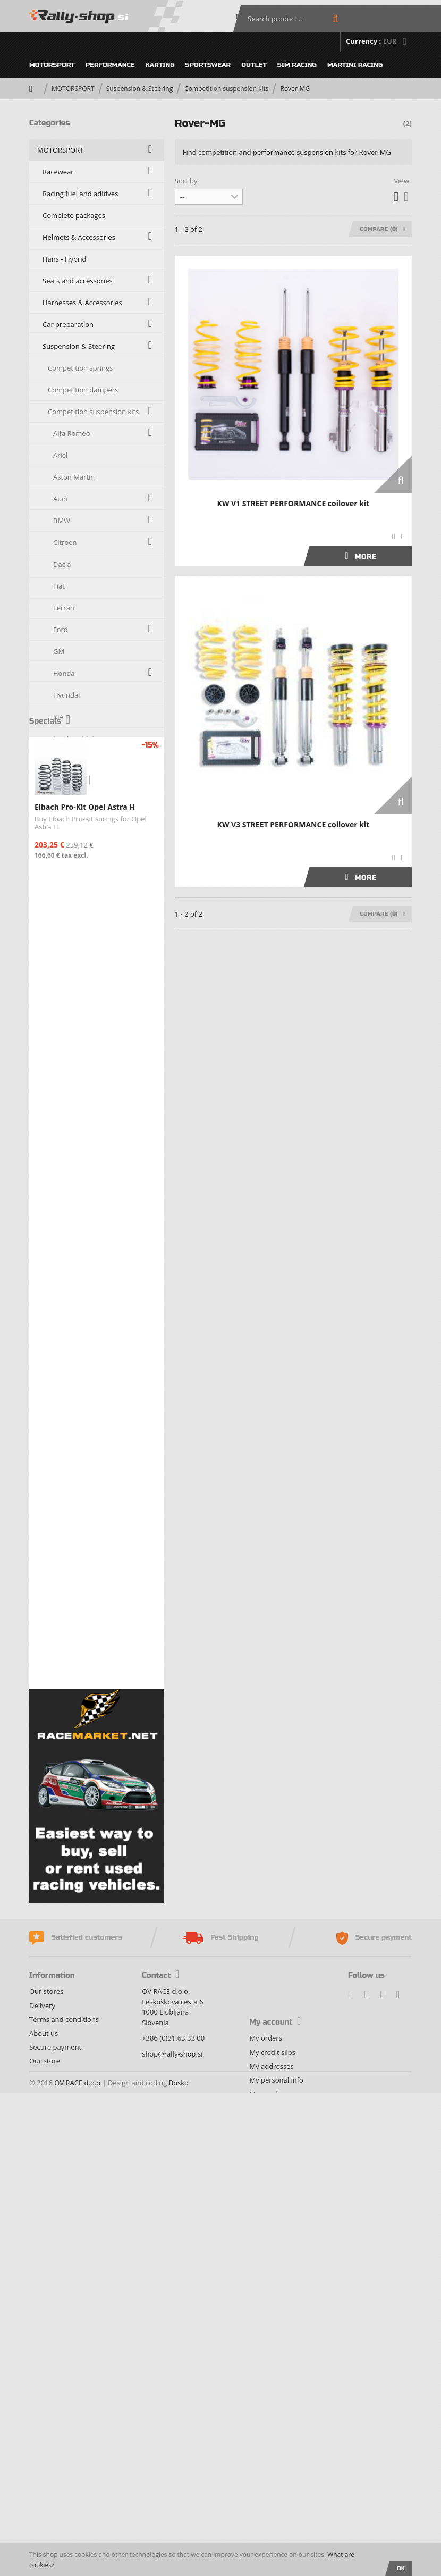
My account (275, 2458)
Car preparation (68, 324)
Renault (65, 1000)
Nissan (64, 913)
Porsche (66, 978)
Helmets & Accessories (79, 237)
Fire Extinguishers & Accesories (92, 1523)
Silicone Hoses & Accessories (88, 1283)
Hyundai (66, 695)
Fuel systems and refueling (85, 1567)
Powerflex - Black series (85, 1261)
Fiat (59, 586)
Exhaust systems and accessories (96, 1545)
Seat (60, 1043)
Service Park (62, 1436)
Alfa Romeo (71, 433)
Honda (64, 673)
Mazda (63, 825)
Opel (61, 934)
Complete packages (74, 215)
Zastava (65, 1218)
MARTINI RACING (355, 65)
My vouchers (269, 2530)
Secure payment (55, 2483)
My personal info (276, 2516)
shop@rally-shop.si (172, 2490)
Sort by (186, 181)
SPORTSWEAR (208, 65)
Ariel (60, 455)
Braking (55, 1327)
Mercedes (68, 847)
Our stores (46, 2427)
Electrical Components (78, 1414)
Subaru (65, 1109)
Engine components (74, 1501)
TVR (59, 1174)
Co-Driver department (78, 1479)
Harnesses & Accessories (82, 302)
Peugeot (66, 956)
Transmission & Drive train (85, 1349)
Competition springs (80, 368)
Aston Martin (74, 477)
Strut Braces (67, 1240)
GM (58, 651)
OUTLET (254, 65)
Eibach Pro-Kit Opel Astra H (85, 1788)
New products (60, 1862)
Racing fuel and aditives (80, 193)
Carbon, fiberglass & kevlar (86, 1305)
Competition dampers (83, 390)
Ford (60, 629)
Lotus (62, 782)
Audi (60, 499)
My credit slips (272, 2488)
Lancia (63, 760)
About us (43, 2469)
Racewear (58, 172)
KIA (58, 716)
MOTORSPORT (52, 65)
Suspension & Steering (139, 88)
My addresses (271, 2502)
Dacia (62, 564)
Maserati (67, 804)
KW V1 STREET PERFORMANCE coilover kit (293, 503)
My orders (265, 2474)
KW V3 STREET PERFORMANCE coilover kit (293, 824)
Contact (160, 2411)
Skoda (63, 1065)
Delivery (42, 2441)
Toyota (64, 1152)
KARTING (160, 65)
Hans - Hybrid (65, 259)
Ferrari (63, 607)
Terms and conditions (64, 2455)
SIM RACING (297, 65)
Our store (44, 2497)
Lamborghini (73, 738)
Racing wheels (65, 1370)
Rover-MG (69, 1022)
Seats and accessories (78, 281)
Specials (49, 1702)
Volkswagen (72, 1196)
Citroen (65, 542)
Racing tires (61, 1392)
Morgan (65, 891)
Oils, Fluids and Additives (82, 1458)
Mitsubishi (69, 869)
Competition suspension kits (226, 88)
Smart (62, 1087)
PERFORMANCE (110, 65)
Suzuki (63, 1131)
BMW (61, 520)
